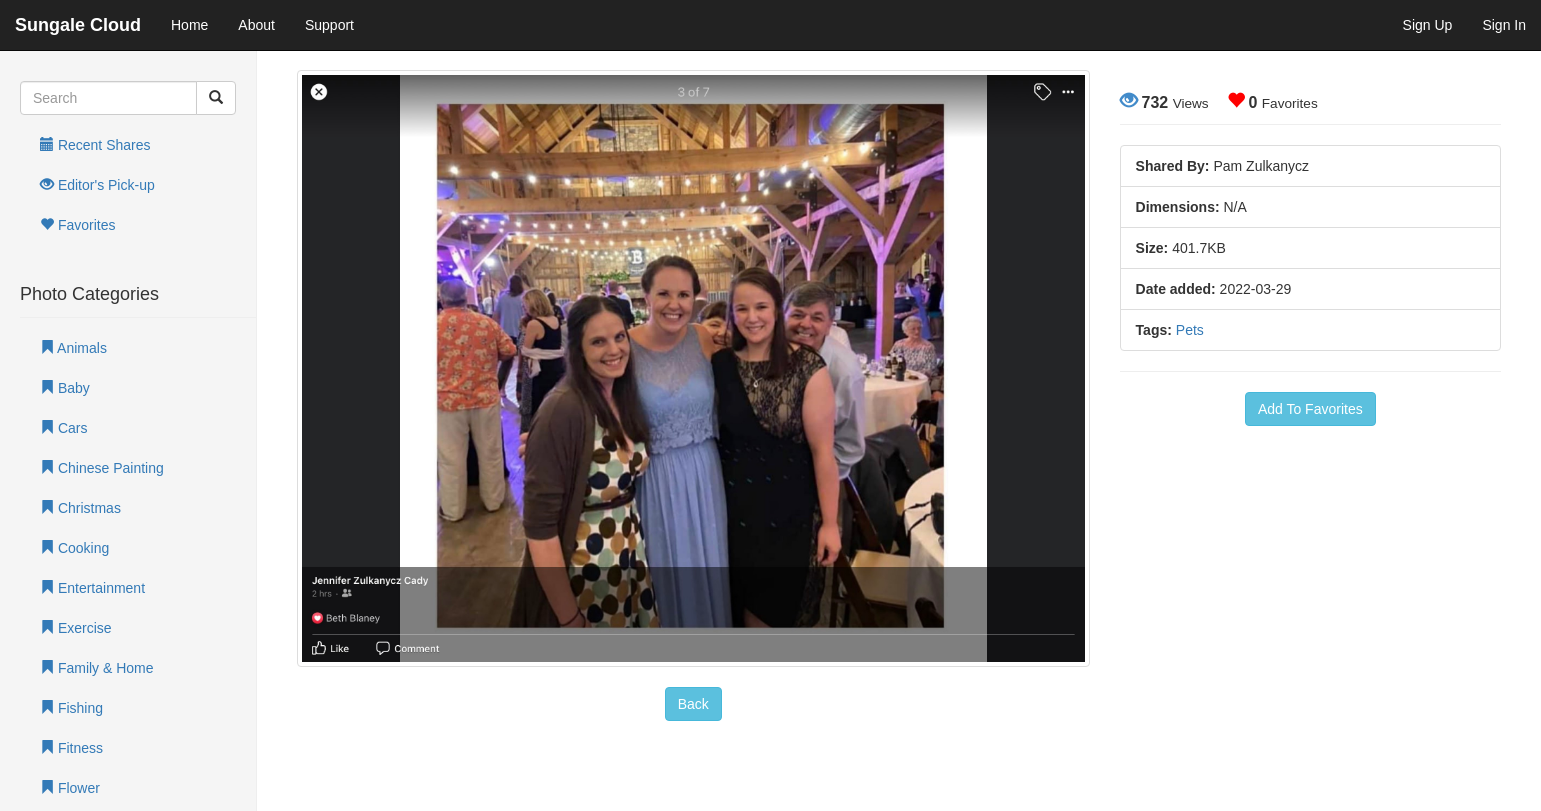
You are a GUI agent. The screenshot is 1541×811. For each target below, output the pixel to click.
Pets (1190, 330)
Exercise (76, 628)
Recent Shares (95, 145)
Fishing (71, 708)
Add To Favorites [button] (1310, 409)
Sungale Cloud (78, 25)
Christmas (80, 508)
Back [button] (693, 704)
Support (329, 25)
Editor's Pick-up (97, 185)
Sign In (1504, 25)
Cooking (74, 548)
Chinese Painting (102, 468)
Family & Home (97, 668)
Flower (70, 788)
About (256, 25)
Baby (65, 388)
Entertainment (92, 588)
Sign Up (1428, 25)
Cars (63, 428)
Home (189, 25)
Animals (73, 348)
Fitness (71, 748)
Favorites (77, 225)
